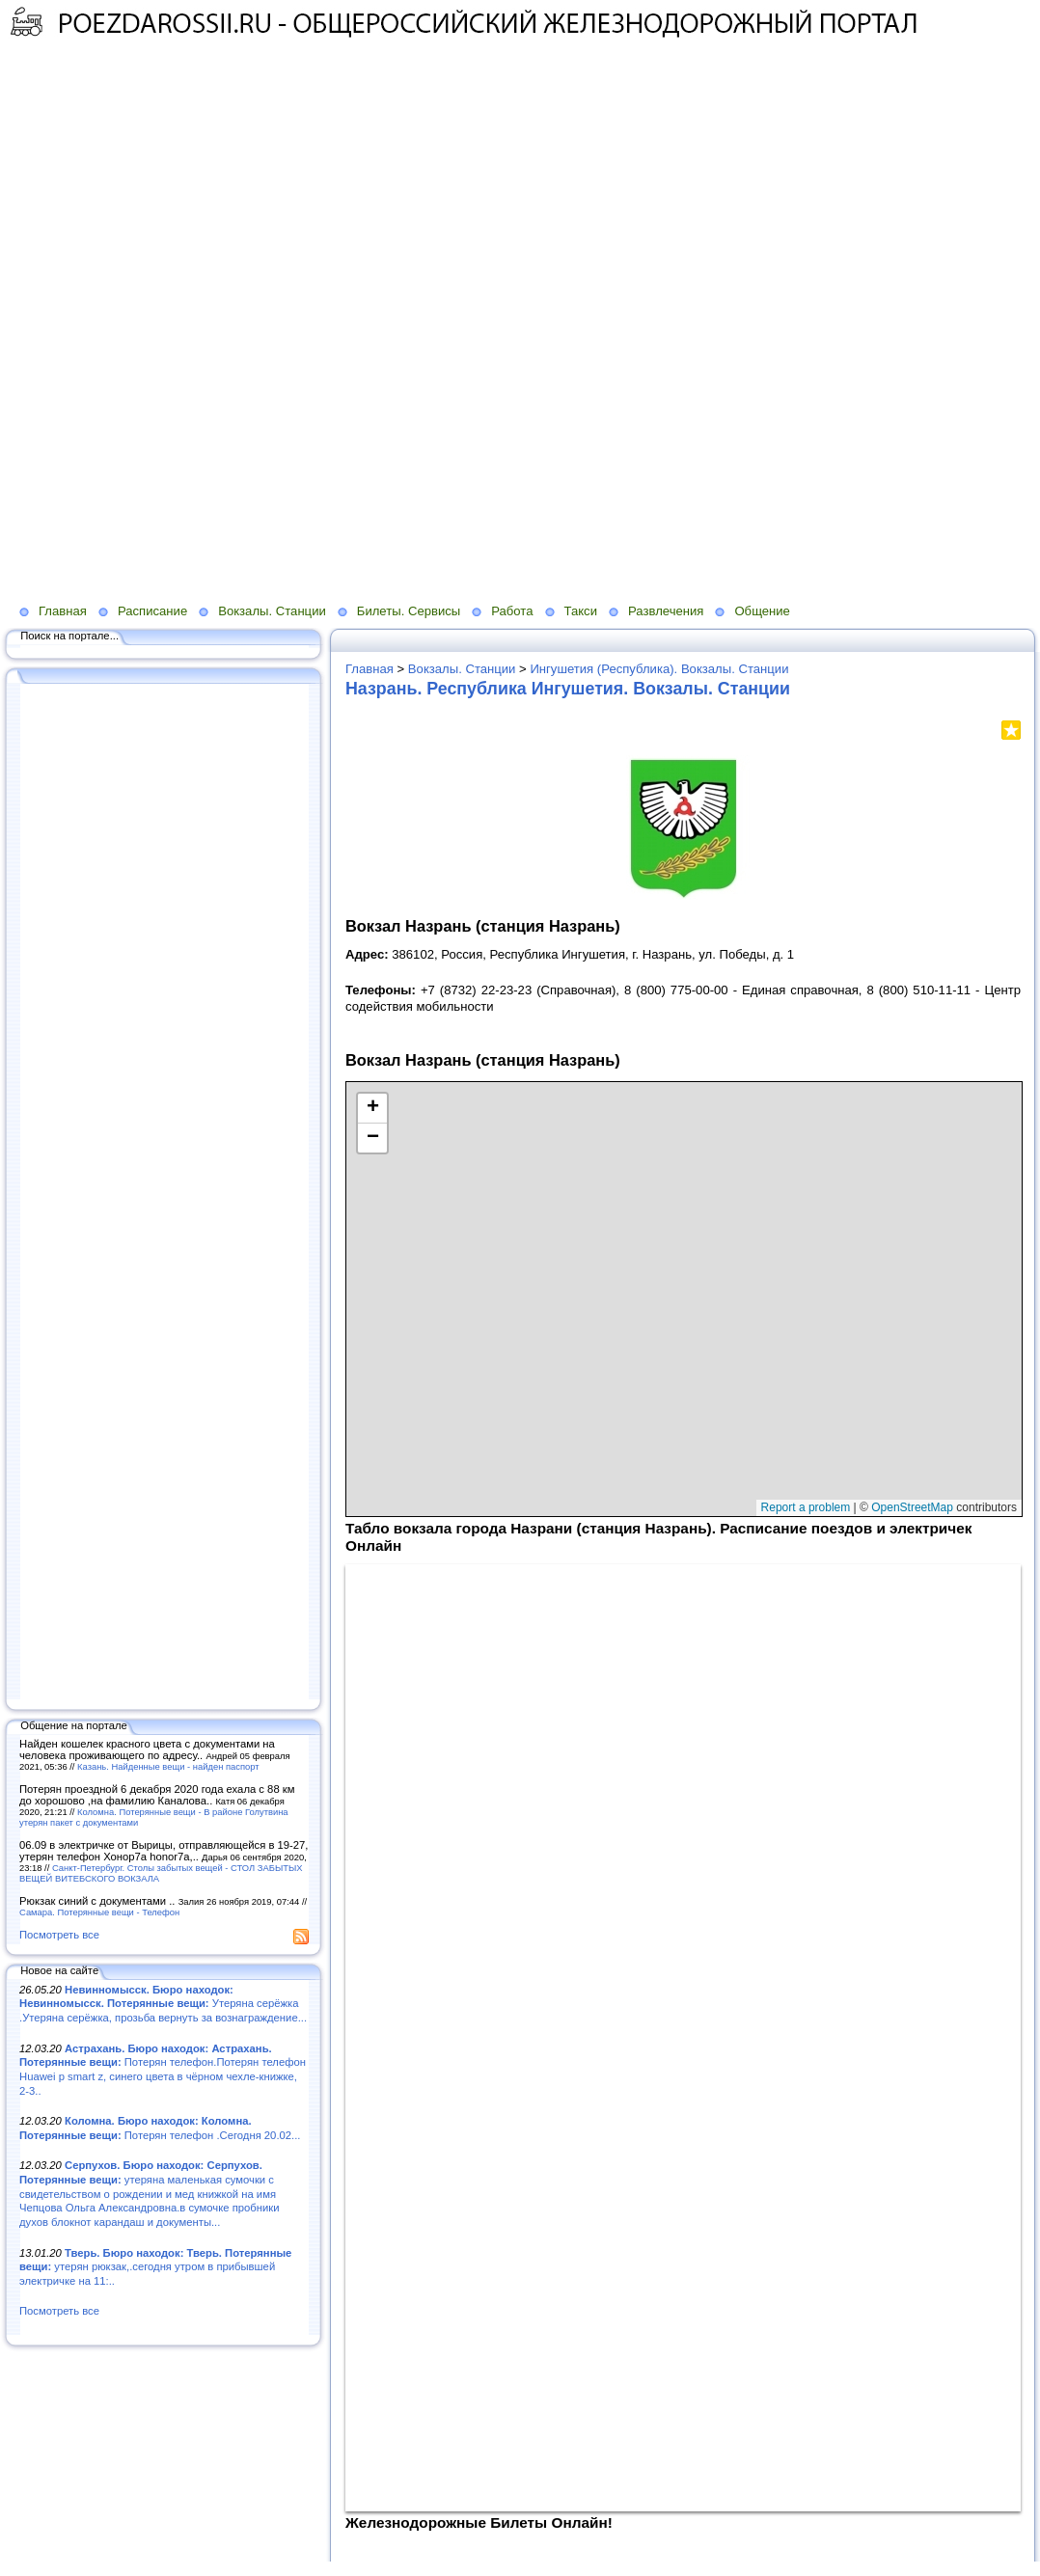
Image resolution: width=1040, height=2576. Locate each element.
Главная (63, 611)
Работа (512, 611)
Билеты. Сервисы (408, 611)
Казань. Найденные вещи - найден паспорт (168, 1766)
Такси (580, 611)
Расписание (152, 611)
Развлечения (665, 611)
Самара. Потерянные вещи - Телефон (99, 1912)
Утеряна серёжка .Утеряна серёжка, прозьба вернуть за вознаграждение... (163, 2003)
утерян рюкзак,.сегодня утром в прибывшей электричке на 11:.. (155, 2267)
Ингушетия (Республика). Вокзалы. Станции (659, 669)
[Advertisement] (370, 199)
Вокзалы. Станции (272, 611)
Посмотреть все (59, 1934)
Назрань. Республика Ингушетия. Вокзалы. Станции (567, 688)
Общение (762, 611)
